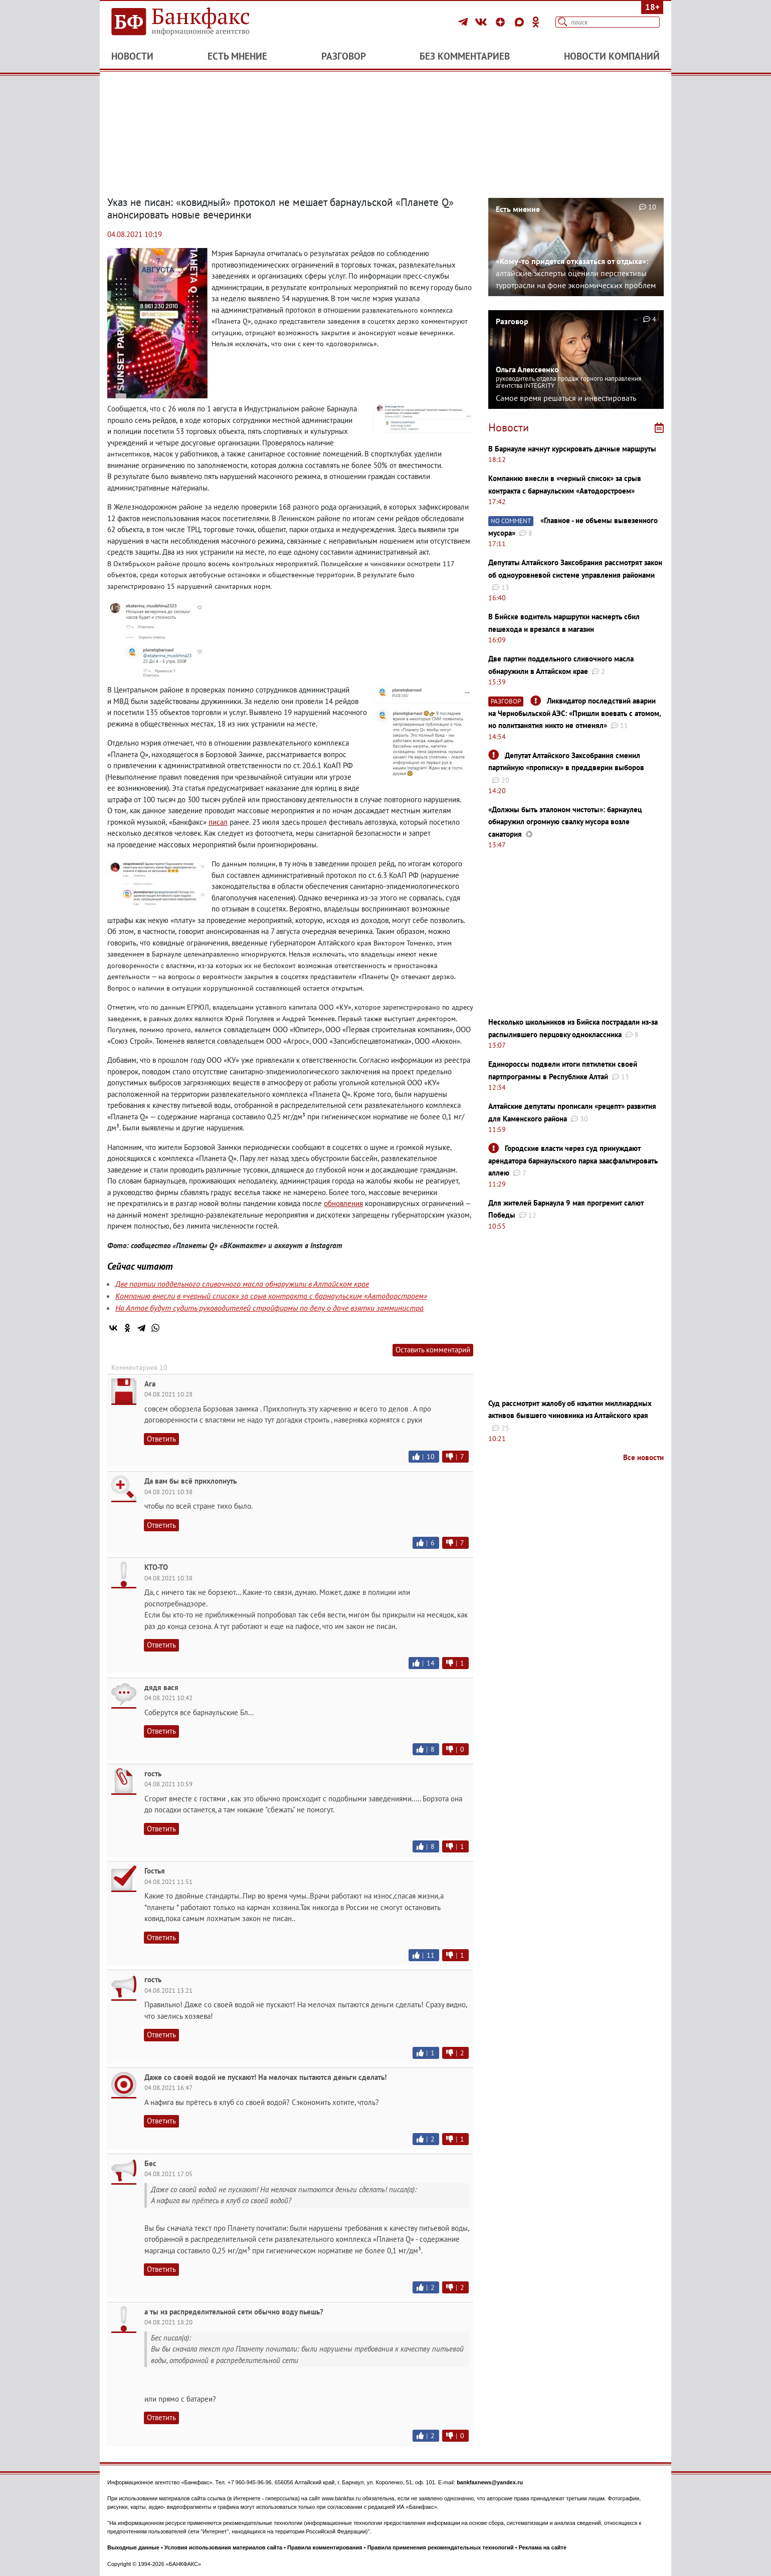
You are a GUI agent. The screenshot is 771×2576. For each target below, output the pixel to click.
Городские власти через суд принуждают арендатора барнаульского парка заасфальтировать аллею (573, 1160)
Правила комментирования (324, 2547)
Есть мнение (237, 56)
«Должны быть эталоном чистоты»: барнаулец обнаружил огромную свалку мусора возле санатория (565, 822)
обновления (343, 1203)
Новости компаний (612, 56)
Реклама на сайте (543, 2547)
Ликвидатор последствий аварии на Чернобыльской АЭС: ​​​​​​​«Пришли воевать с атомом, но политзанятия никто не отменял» (574, 713)
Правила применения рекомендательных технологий (440, 2547)
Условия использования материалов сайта (223, 2547)
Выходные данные (133, 2547)
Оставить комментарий (433, 1349)
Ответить (161, 1439)
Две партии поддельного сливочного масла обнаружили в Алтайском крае (242, 1284)
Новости (132, 56)
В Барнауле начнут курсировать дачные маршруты (572, 448)
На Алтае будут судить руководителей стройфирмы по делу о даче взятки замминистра (269, 1308)
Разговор (343, 56)
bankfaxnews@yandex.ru (490, 2482)
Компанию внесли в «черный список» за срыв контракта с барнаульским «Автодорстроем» (271, 1296)
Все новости (643, 1457)
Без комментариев (465, 56)
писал (218, 822)
